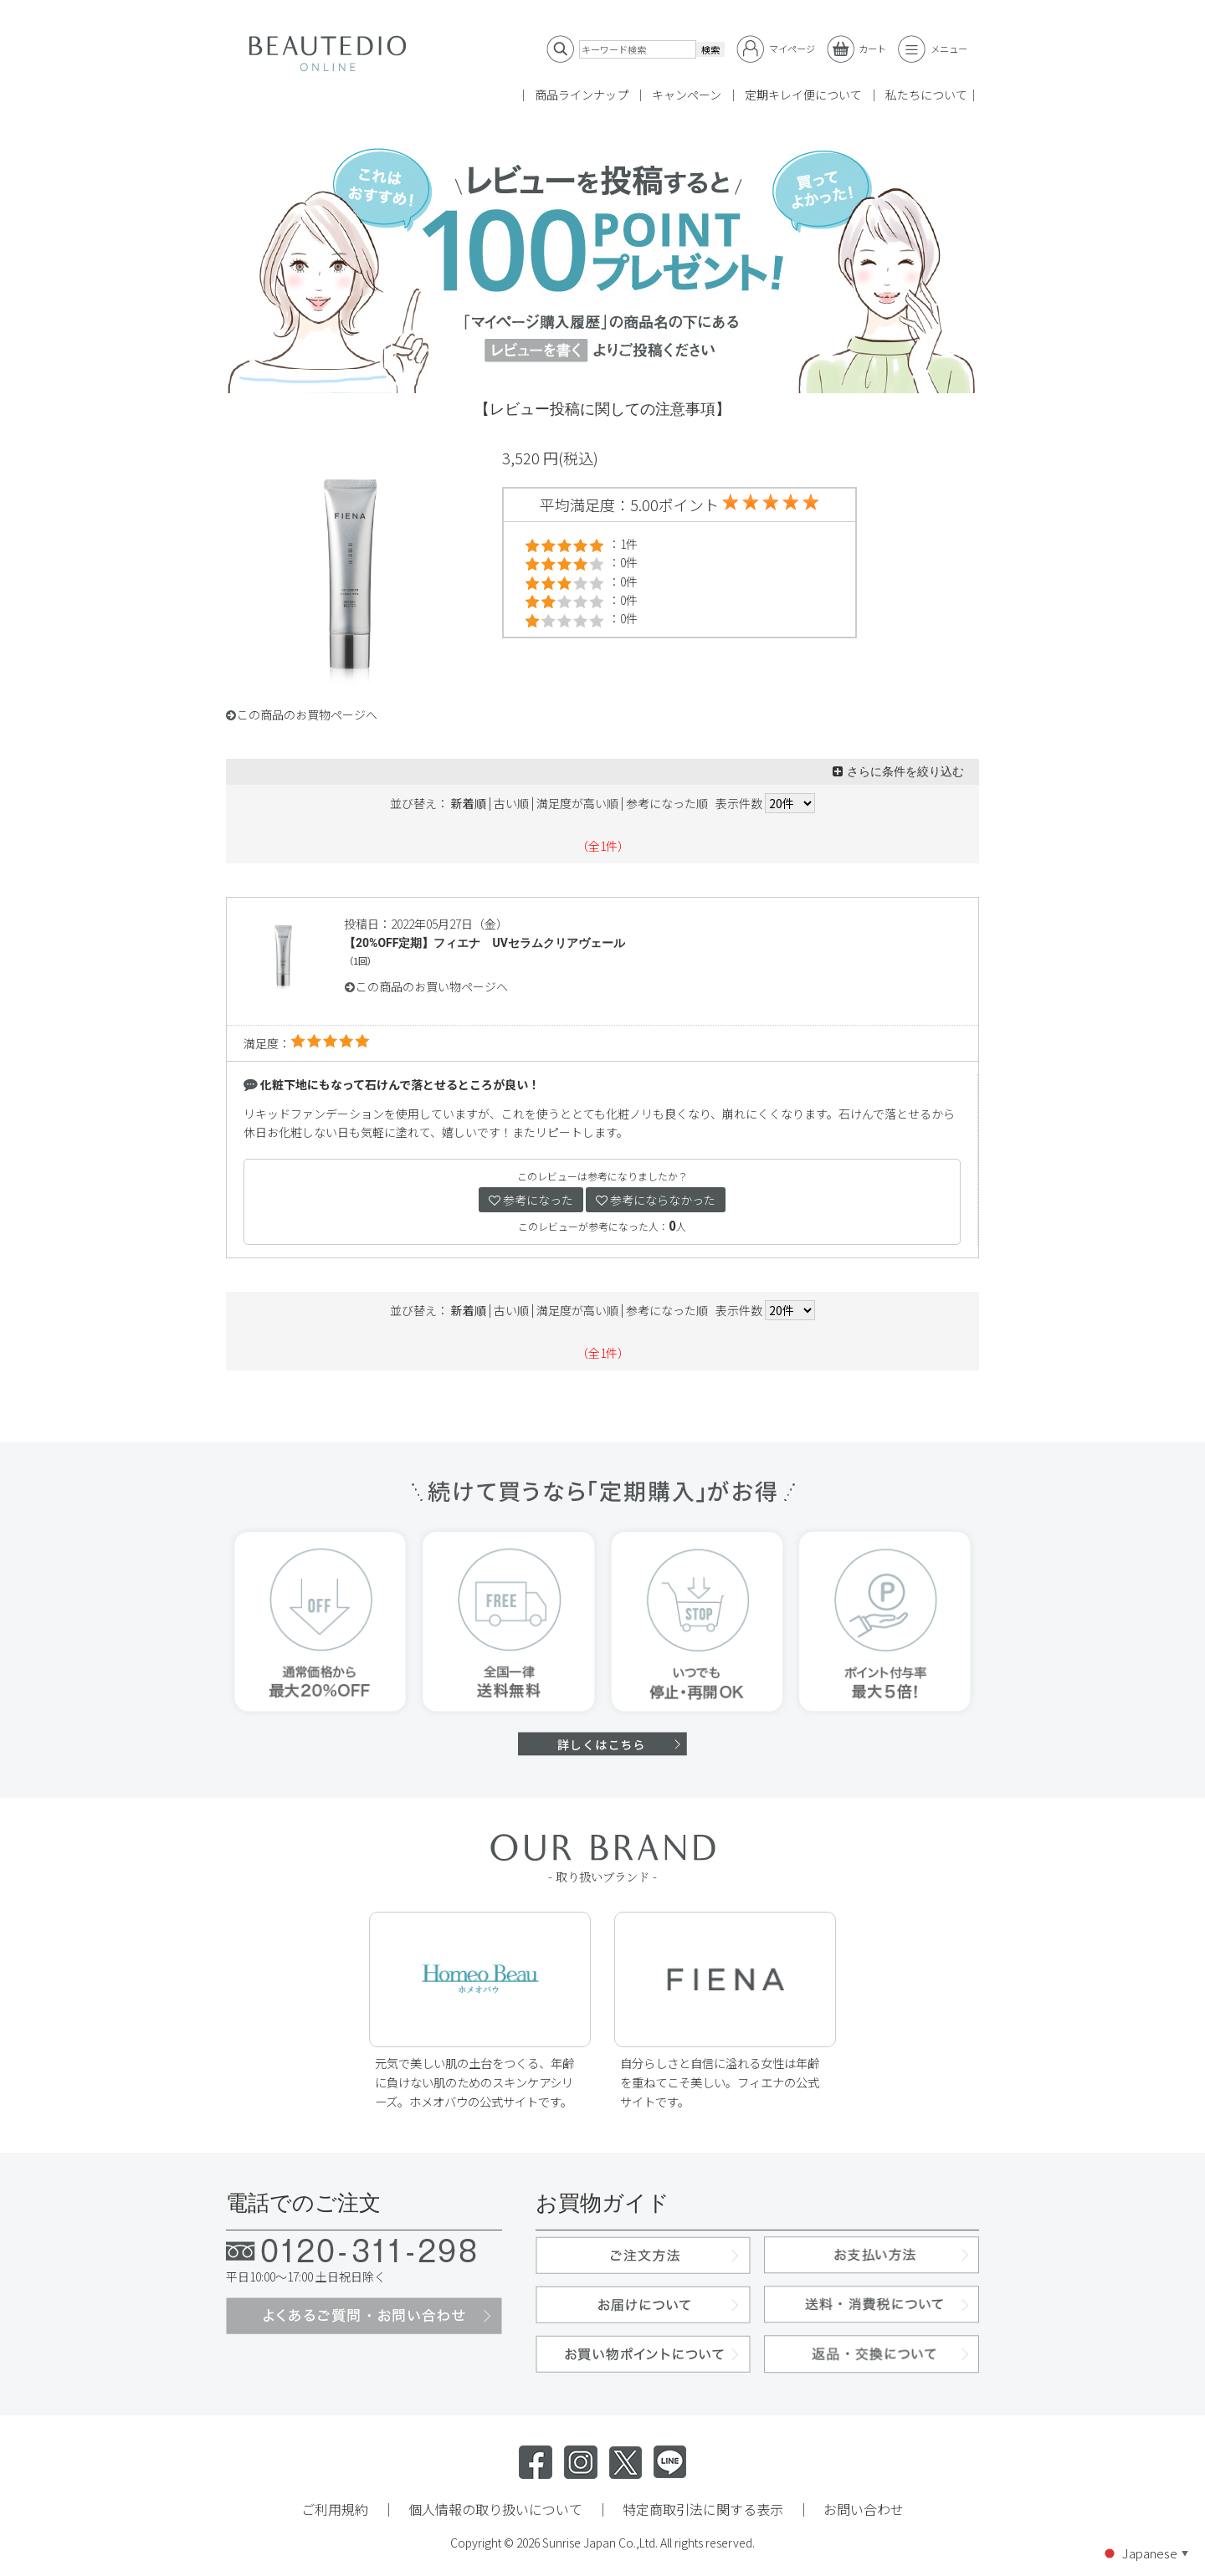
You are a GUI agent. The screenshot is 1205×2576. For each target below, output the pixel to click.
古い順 (511, 803)
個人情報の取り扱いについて (495, 2509)
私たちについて (926, 94)
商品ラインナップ (581, 94)
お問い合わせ (863, 2509)
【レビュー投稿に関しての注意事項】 (602, 409)
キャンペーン (686, 94)
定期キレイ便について (803, 94)
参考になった (531, 1199)
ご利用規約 (334, 2509)
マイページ (775, 49)
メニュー (932, 49)
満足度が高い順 (577, 803)
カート (857, 49)
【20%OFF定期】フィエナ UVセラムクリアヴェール (484, 943)
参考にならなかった (655, 1199)
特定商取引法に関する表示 (703, 2509)
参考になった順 (667, 803)
